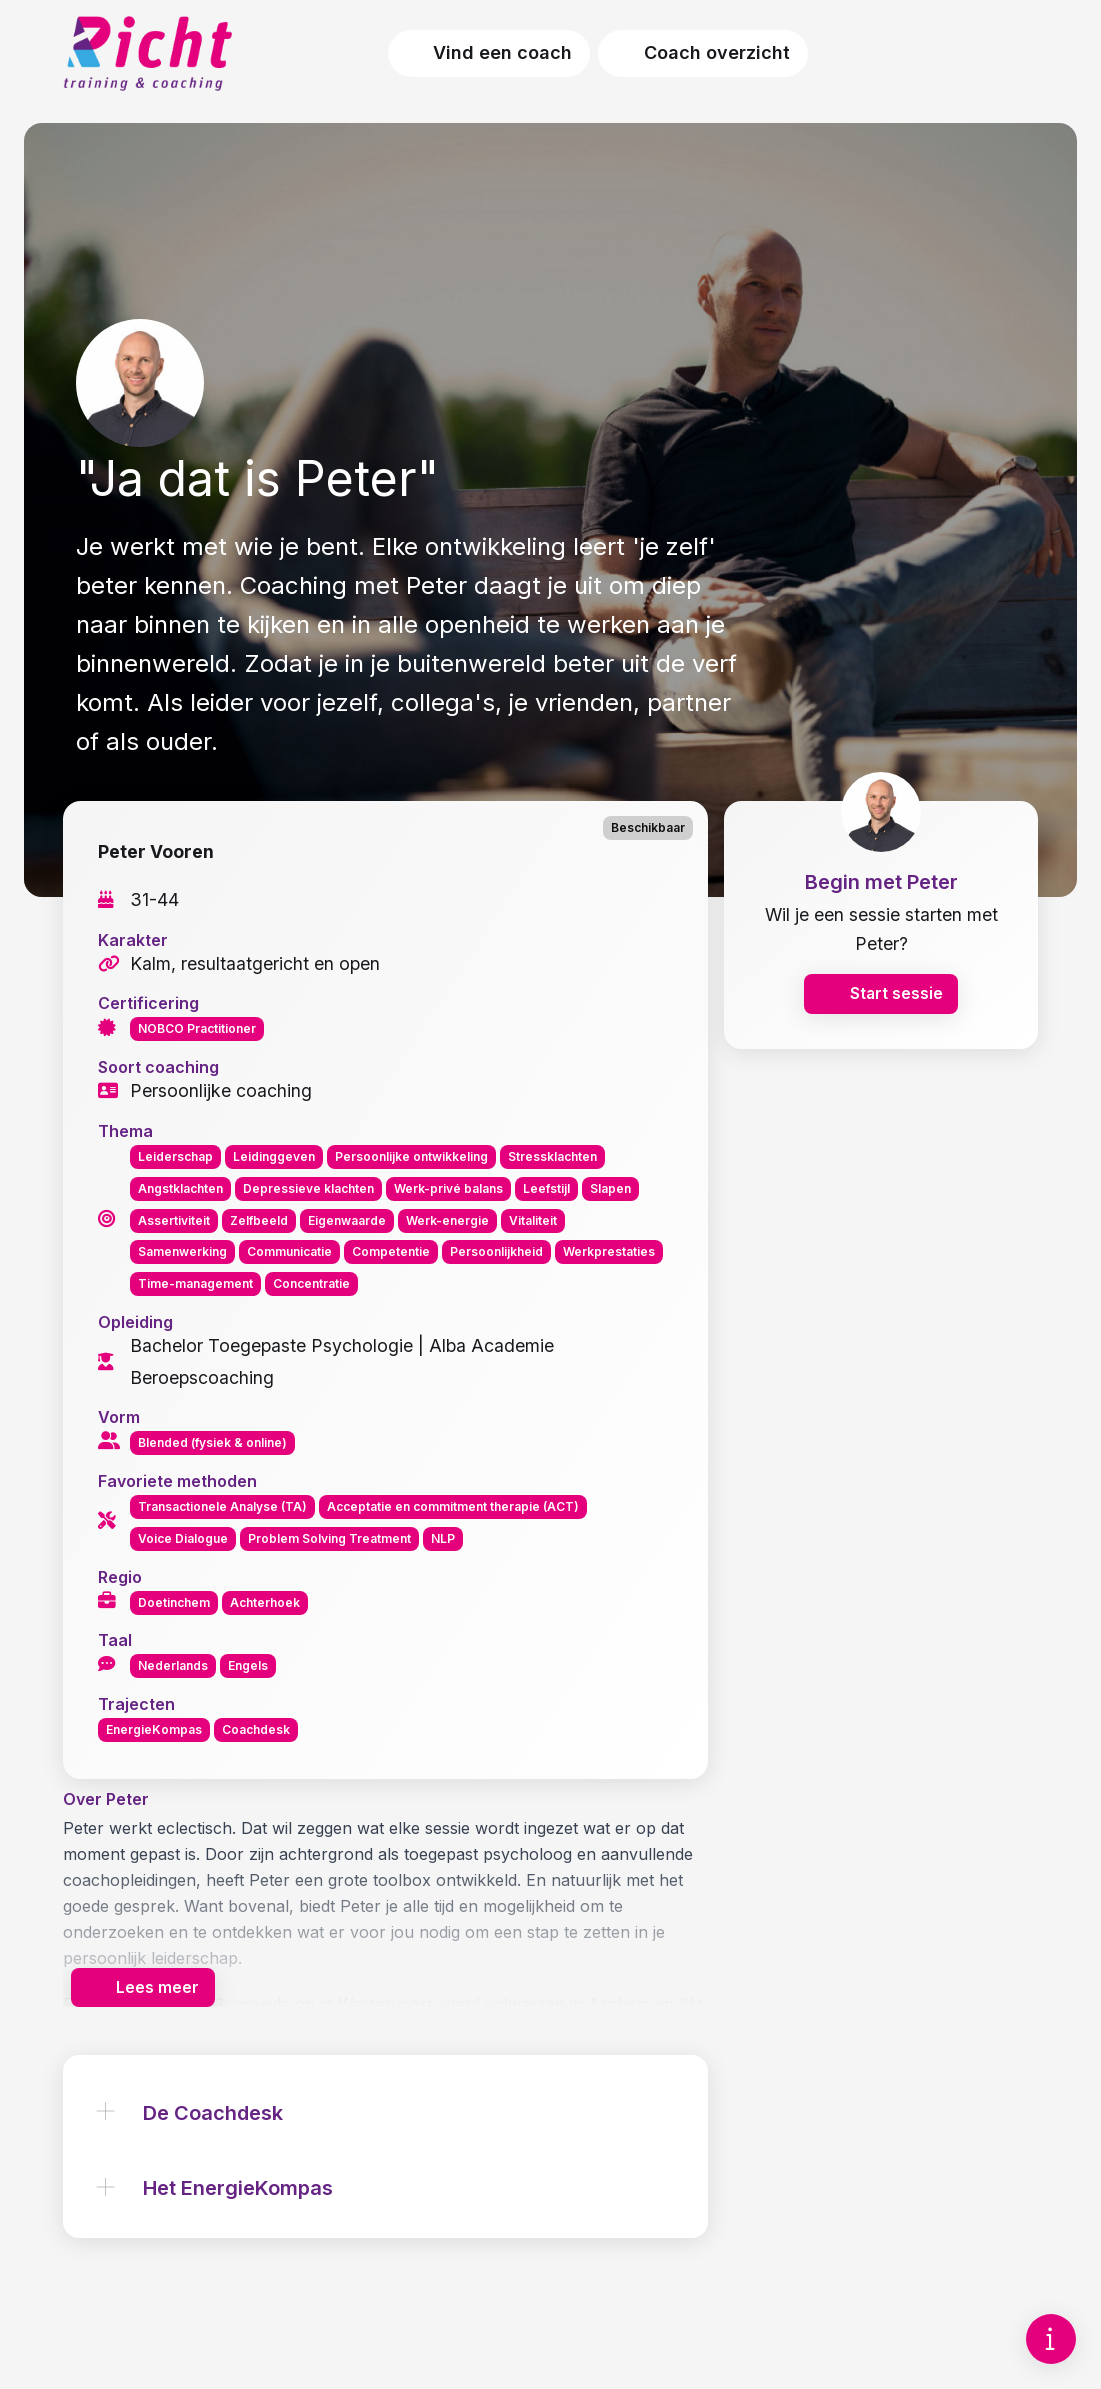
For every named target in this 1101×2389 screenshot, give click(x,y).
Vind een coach (489, 52)
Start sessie (881, 1007)
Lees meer (143, 2010)
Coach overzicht (703, 52)
